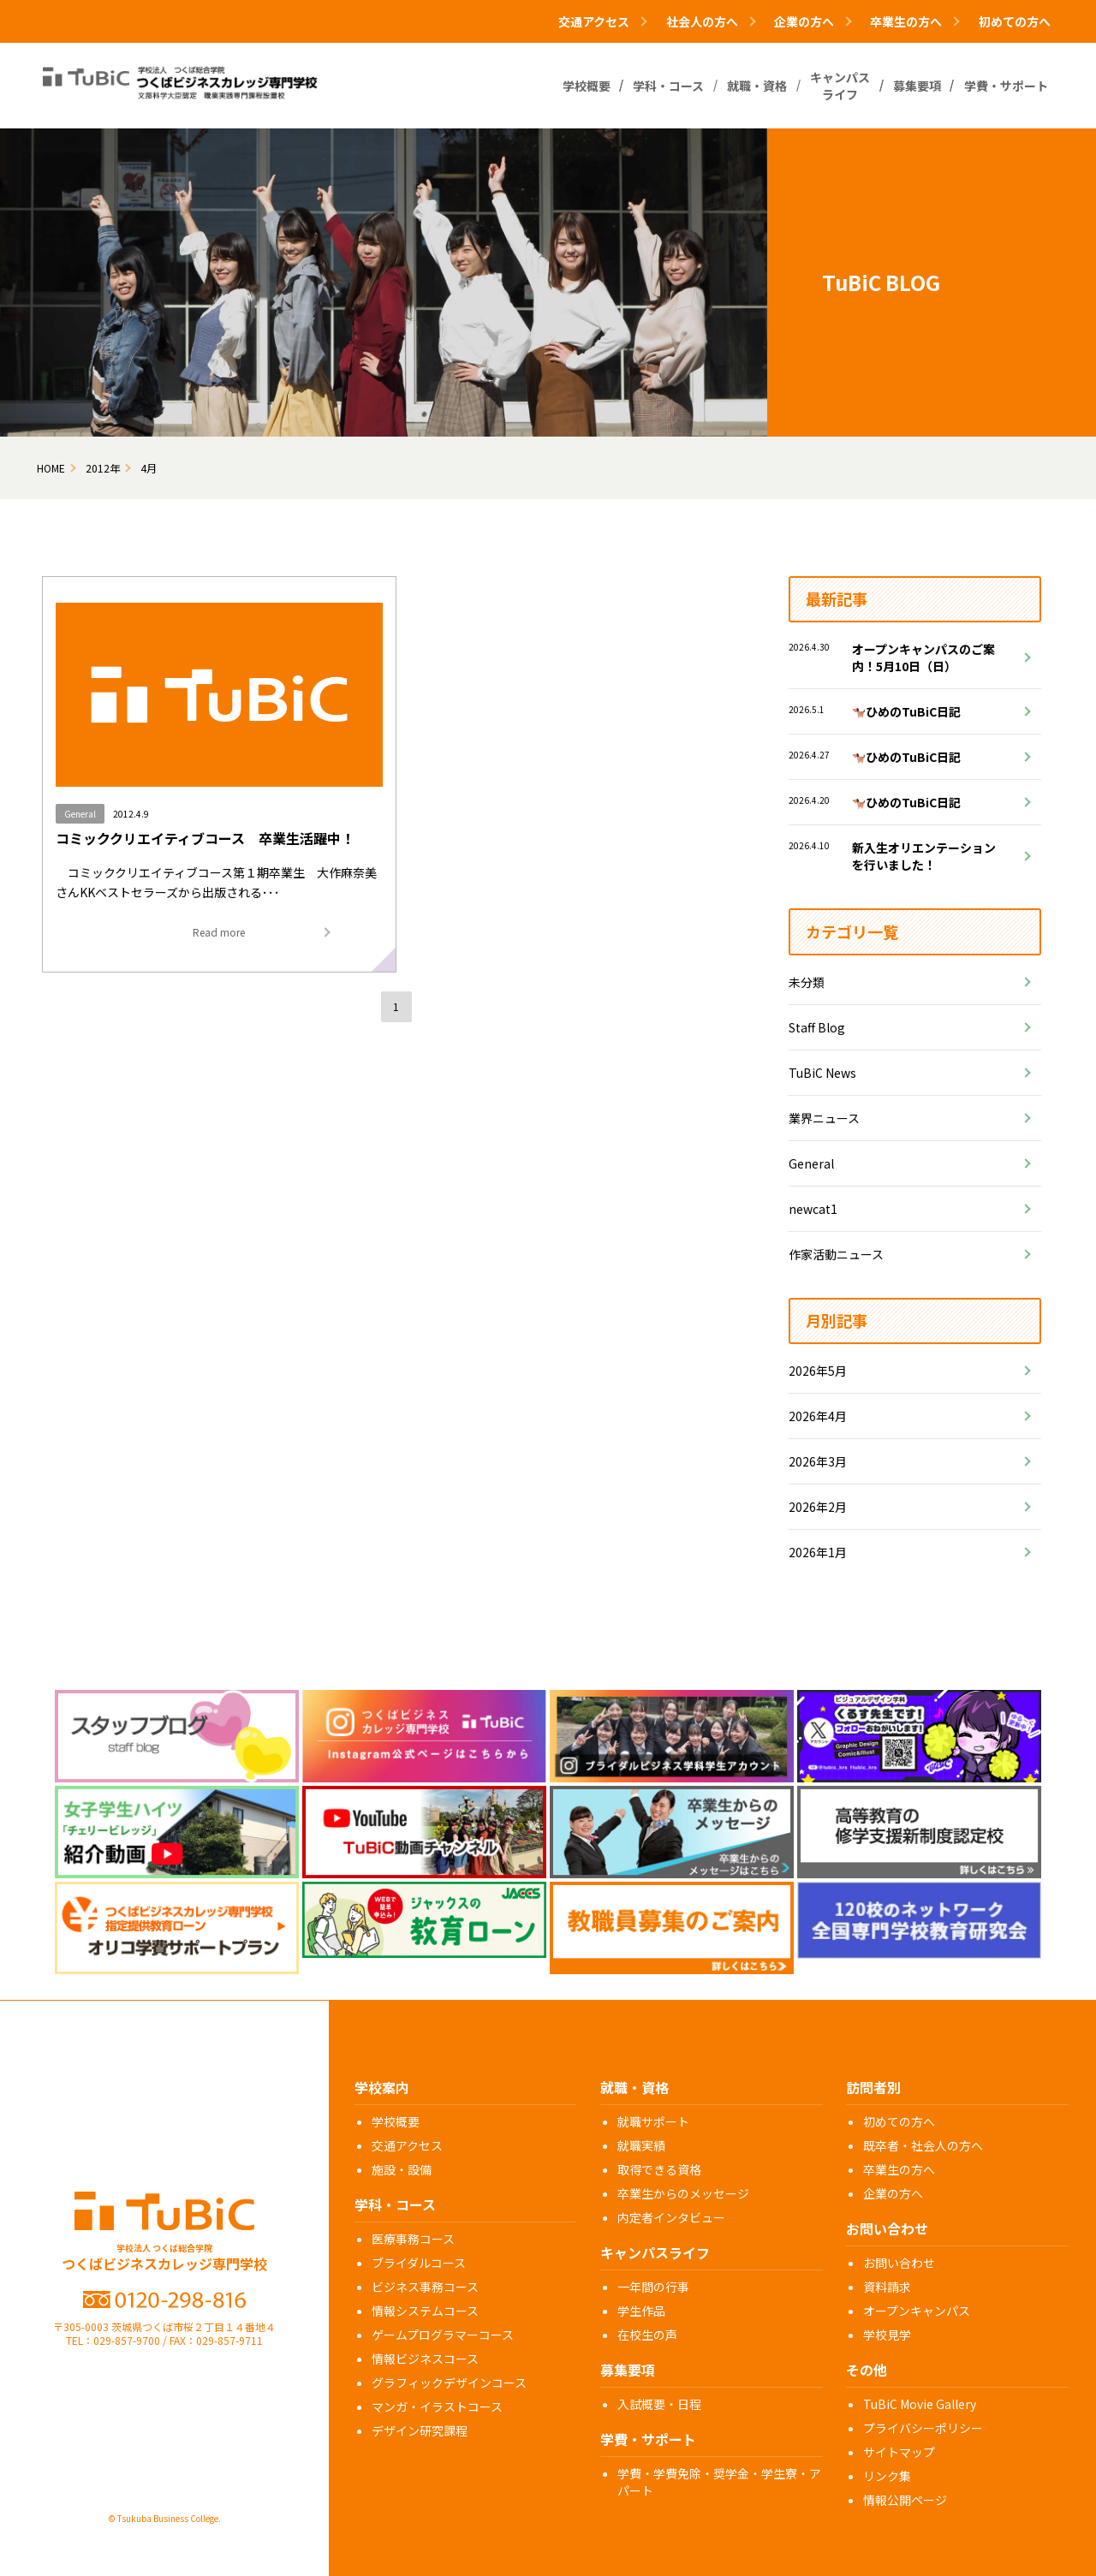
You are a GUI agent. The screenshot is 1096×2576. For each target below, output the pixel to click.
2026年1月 (818, 1552)
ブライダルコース (419, 2262)
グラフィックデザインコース (449, 2382)
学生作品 (641, 2310)
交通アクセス (407, 2145)
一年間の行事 (653, 2286)
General (811, 1163)
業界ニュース (824, 1118)
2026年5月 (818, 1370)
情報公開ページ (905, 2499)
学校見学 (887, 2334)
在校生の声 (647, 2334)
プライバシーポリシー (923, 2427)
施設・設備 (402, 2169)
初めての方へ (1015, 21)
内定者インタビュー (671, 2217)
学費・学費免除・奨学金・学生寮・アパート (719, 2482)
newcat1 (813, 1208)
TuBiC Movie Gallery (919, 2403)
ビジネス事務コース (425, 2286)
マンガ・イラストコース (437, 2406)
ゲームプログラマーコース (443, 2334)
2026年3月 (818, 1461)
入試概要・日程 (659, 2403)
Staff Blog (817, 1027)
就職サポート (653, 2121)
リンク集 (887, 2475)
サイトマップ (899, 2451)
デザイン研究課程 (420, 2430)
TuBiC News (822, 1072)
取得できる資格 (659, 2169)
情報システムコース (425, 2310)
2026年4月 (818, 1416)
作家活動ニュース (836, 1254)
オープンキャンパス (916, 2310)
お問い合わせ (899, 2262)
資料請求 (887, 2286)
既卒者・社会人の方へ (923, 2145)
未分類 (807, 982)
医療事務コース (413, 2238)
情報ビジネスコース (425, 2358)
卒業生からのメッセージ (683, 2193)
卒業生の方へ (899, 2169)
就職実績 (641, 2145)
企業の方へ (893, 2193)
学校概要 (396, 2121)
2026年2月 (818, 1506)
